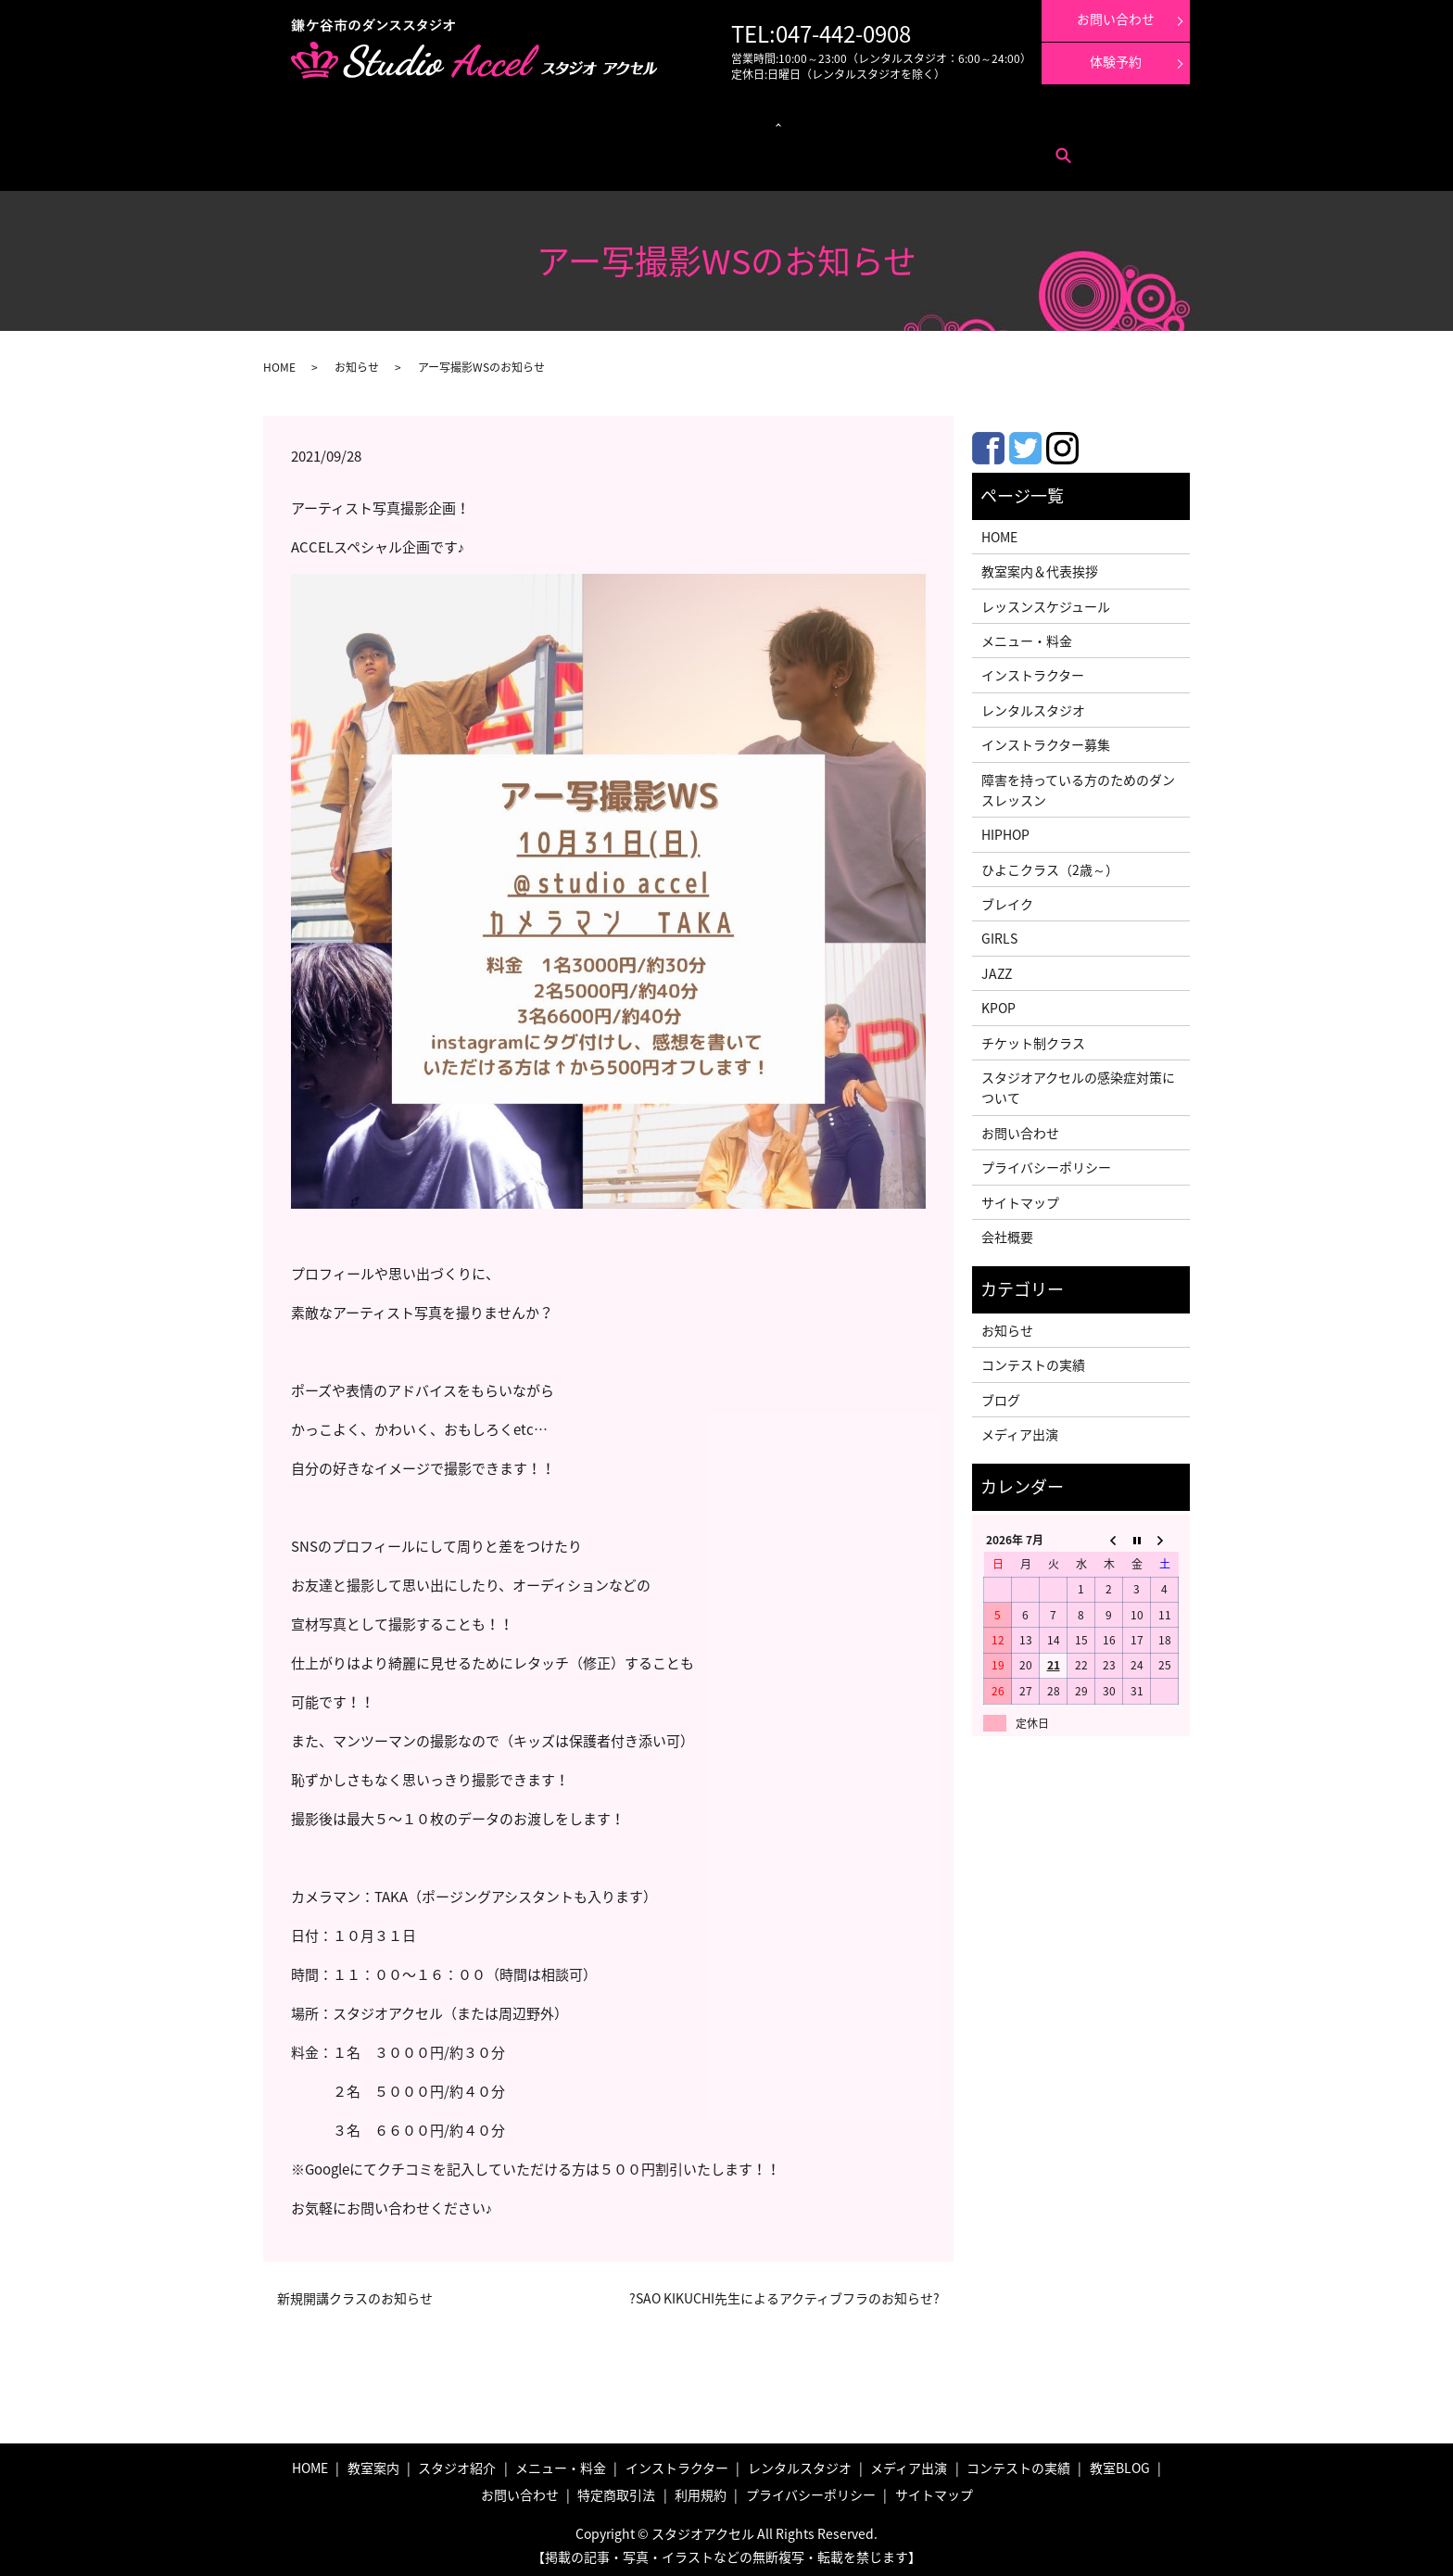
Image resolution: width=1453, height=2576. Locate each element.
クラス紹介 (584, 121)
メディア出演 (848, 121)
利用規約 (478, 149)
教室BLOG (1120, 2462)
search (523, 149)
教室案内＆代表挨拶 (1039, 565)
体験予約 (1116, 61)
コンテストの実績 (929, 121)
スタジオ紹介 (457, 2462)
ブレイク (1007, 898)
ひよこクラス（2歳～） (1049, 864)
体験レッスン (1011, 121)
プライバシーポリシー (1046, 1161)
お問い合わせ (345, 149)
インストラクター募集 (1103, 121)
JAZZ (996, 967)
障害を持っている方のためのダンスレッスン (1078, 784)
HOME (279, 361)
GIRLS (999, 933)
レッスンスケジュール (498, 121)
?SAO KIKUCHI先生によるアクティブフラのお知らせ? (784, 2293)
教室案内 (335, 121)
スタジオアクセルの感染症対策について (1078, 1081)
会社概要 (1007, 1231)
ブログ (1000, 1394)
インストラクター (767, 121)
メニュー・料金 (401, 121)
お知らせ (357, 361)
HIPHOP (1005, 828)
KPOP (998, 1002)
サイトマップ (1020, 1196)
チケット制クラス (1033, 1037)
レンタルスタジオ (675, 121)
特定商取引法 (417, 149)
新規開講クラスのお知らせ (355, 2293)
